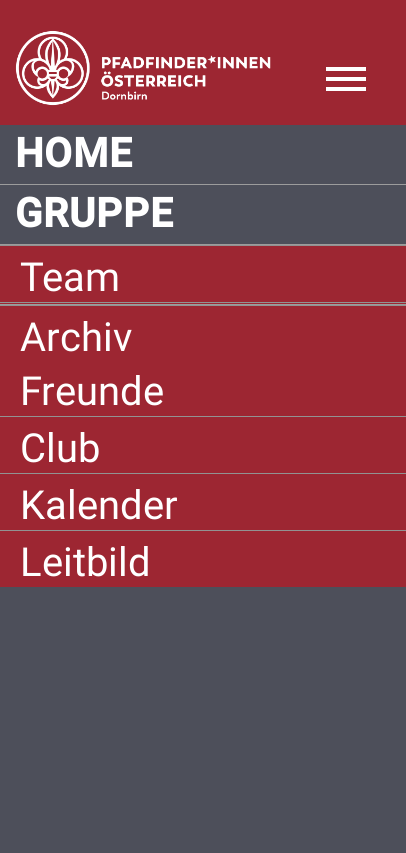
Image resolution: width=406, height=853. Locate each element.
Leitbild (85, 562)
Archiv (76, 337)
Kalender (99, 505)
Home (74, 154)
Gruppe (94, 214)
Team (70, 277)
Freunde (92, 391)
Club (60, 448)
